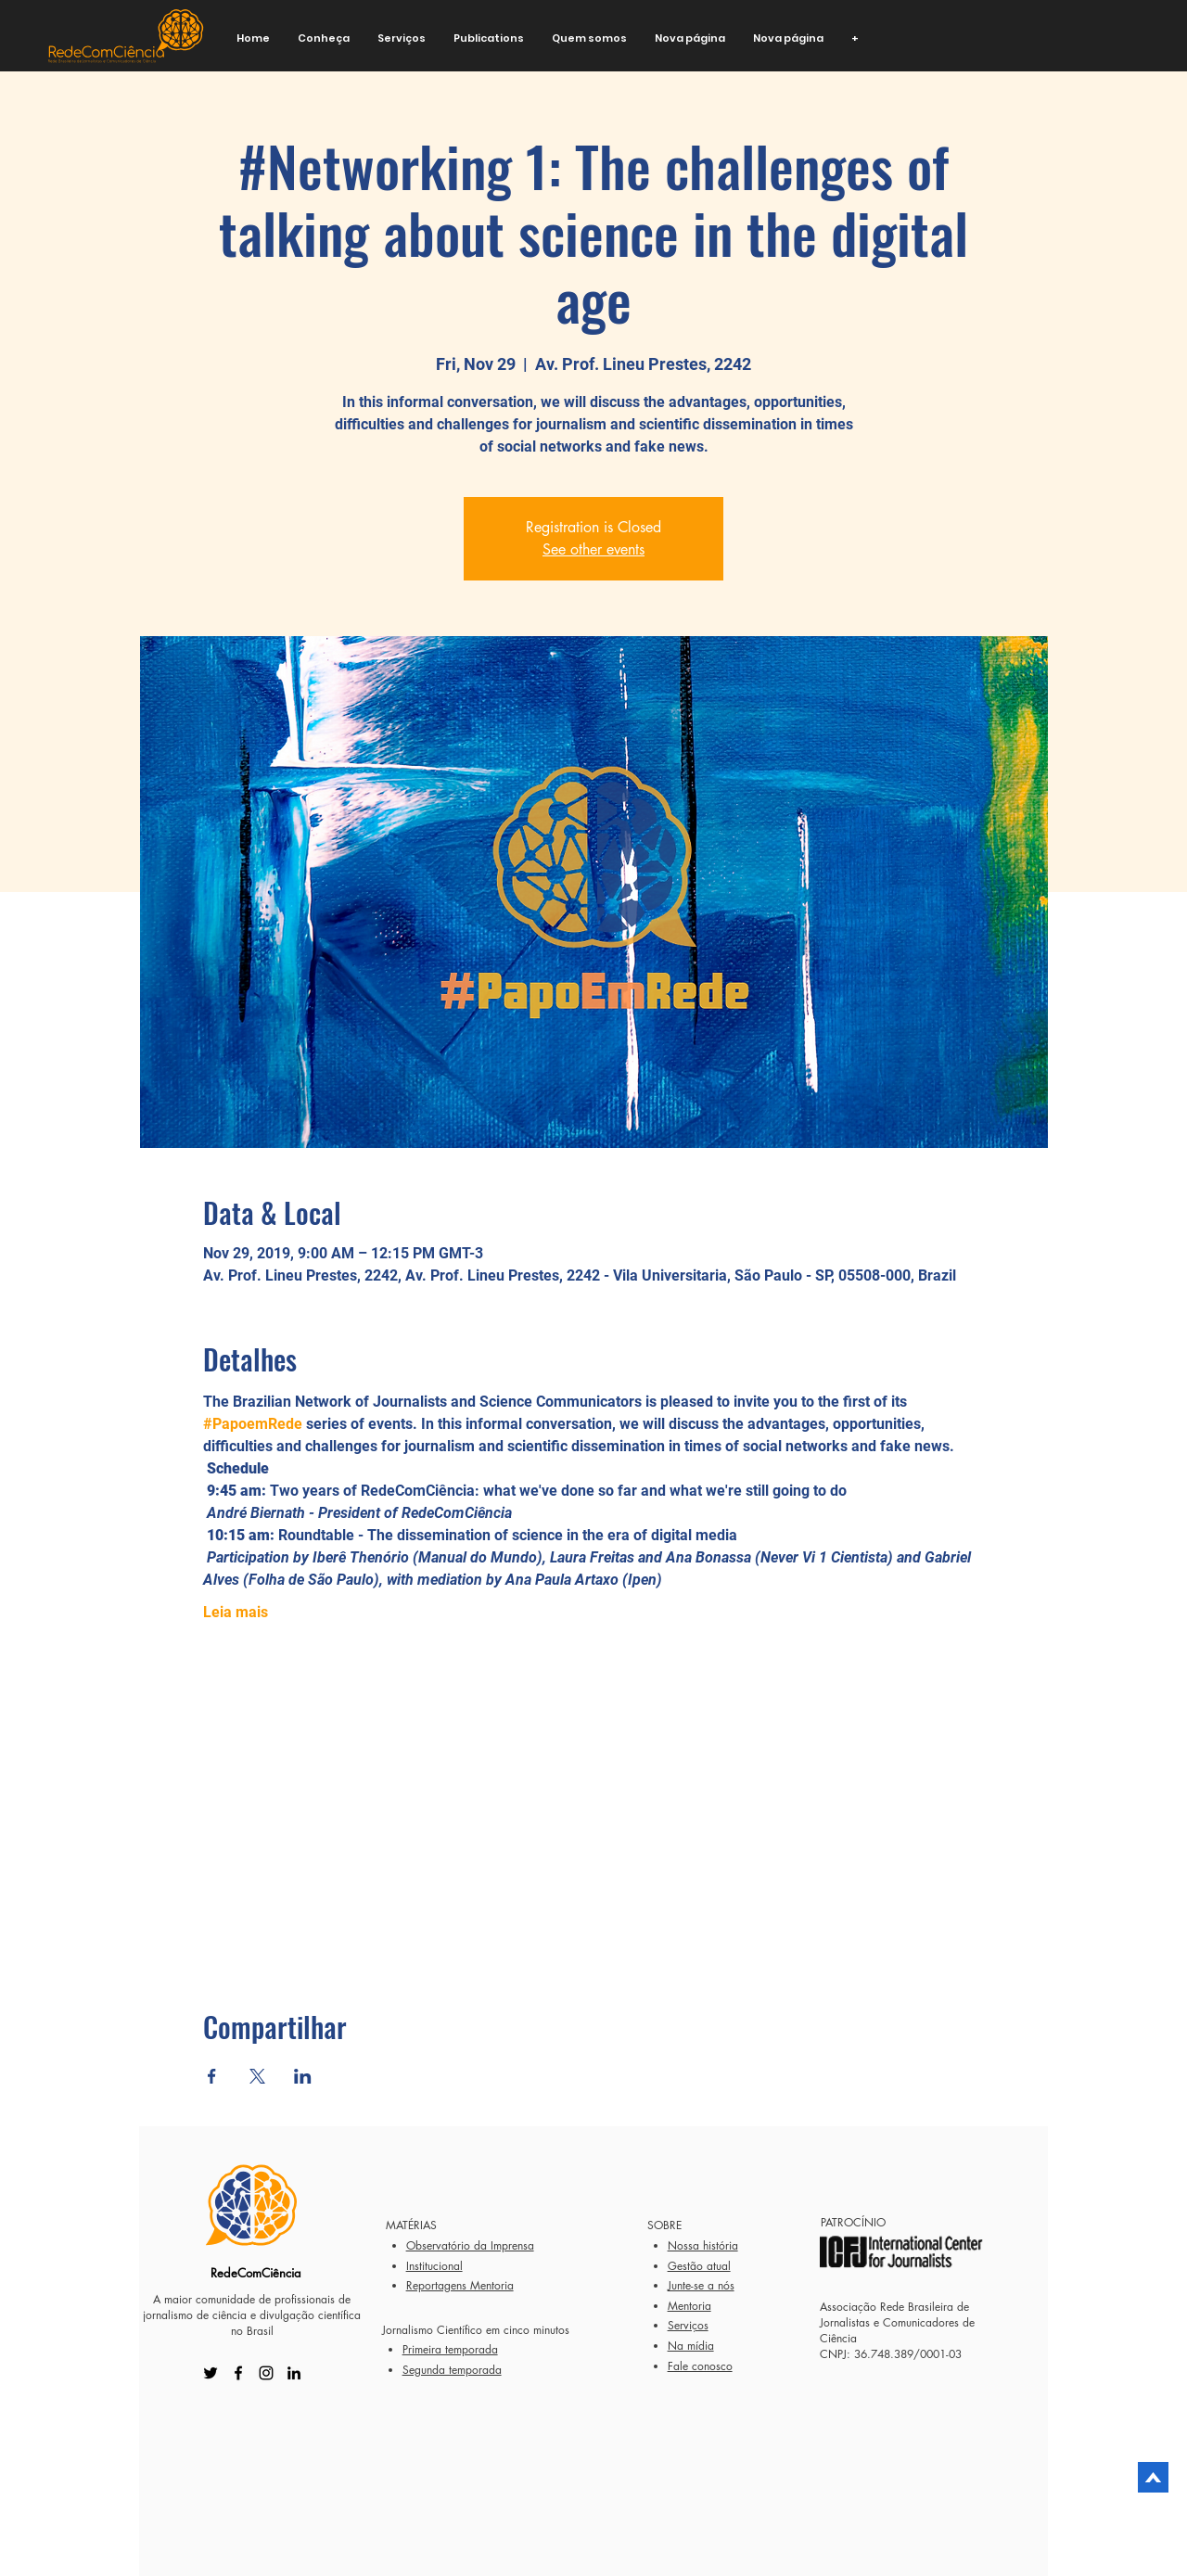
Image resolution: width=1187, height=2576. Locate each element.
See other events (593, 549)
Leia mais (235, 1612)
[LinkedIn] (294, 2373)
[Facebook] (238, 2373)
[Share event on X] (257, 2076)
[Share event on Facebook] (212, 2076)
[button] (324, 38)
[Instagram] (266, 2373)
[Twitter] (210, 2373)
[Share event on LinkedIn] (303, 2076)
